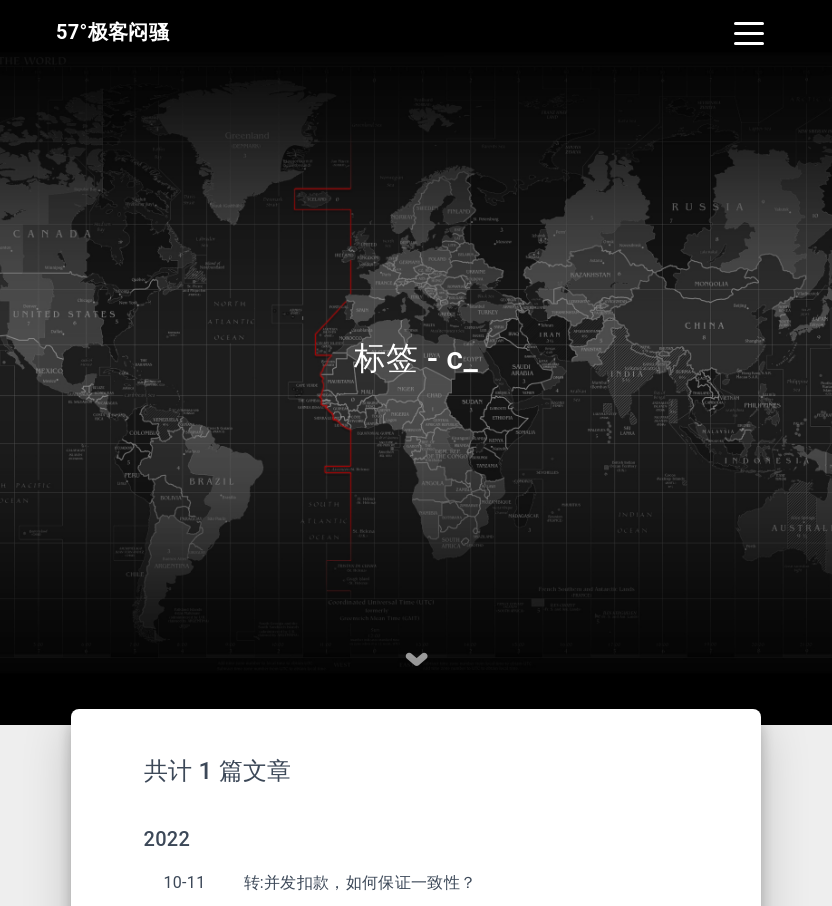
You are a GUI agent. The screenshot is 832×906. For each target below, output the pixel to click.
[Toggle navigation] (749, 32)
